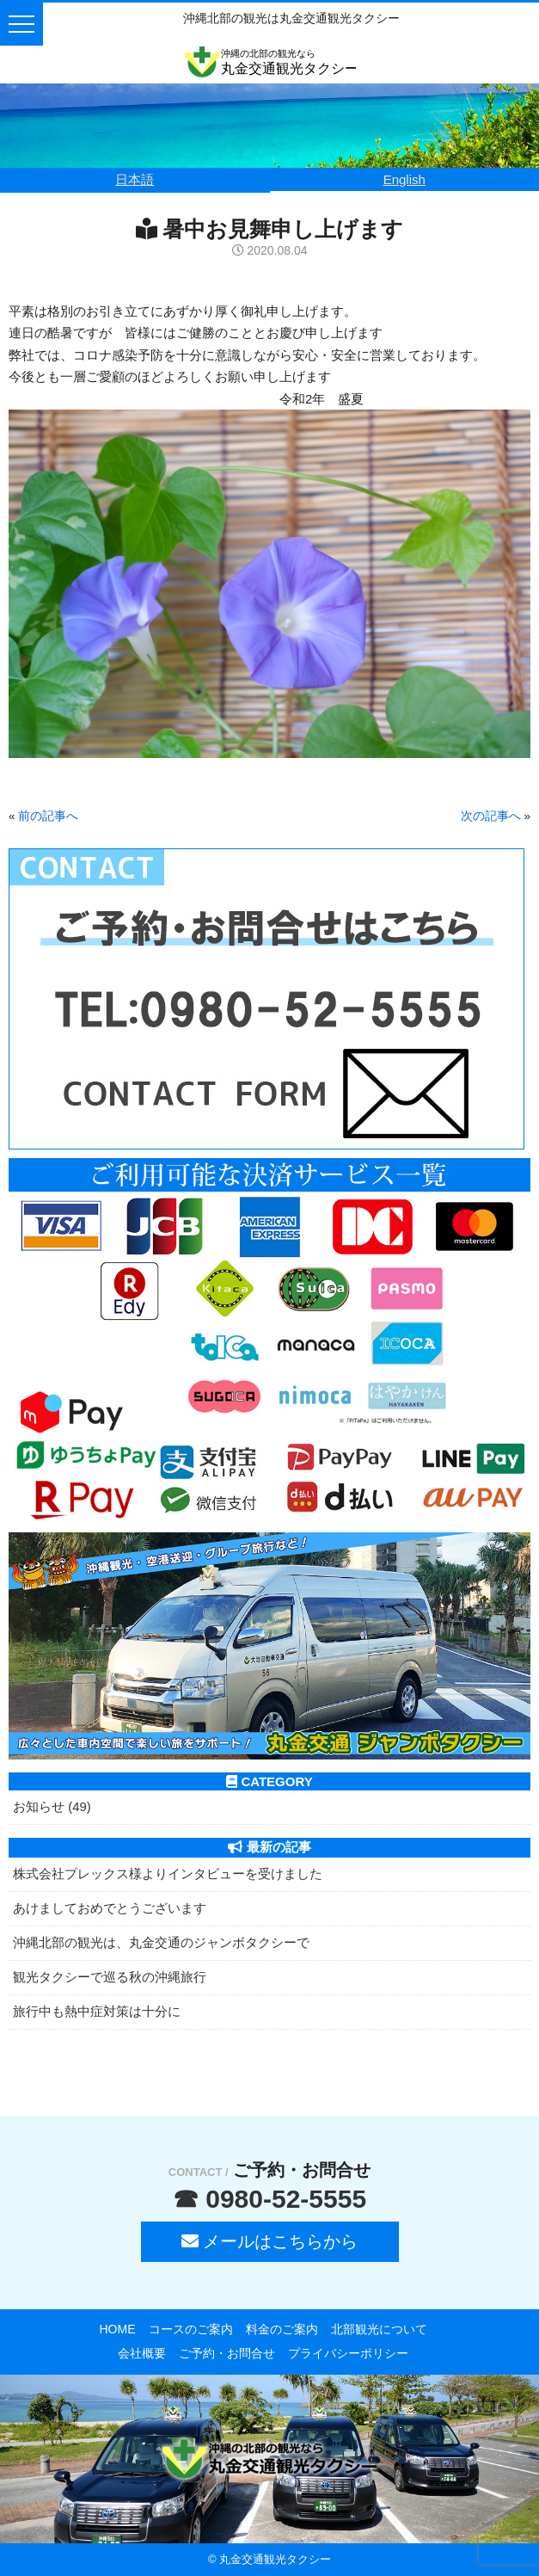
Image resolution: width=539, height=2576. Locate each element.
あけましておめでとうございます (109, 1908)
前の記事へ (48, 816)
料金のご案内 (282, 2329)
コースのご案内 (191, 2329)
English (404, 179)
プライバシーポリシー (348, 2353)
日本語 (134, 179)
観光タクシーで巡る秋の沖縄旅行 (109, 1976)
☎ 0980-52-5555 (269, 2199)
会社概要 (142, 2353)
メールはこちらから (269, 2241)
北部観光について (379, 2329)
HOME (118, 2329)
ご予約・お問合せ (227, 2353)
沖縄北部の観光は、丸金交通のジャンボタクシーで (161, 1942)
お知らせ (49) (52, 1806)
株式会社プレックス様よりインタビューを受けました (167, 1873)
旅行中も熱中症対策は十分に (97, 2011)
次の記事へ (491, 816)
